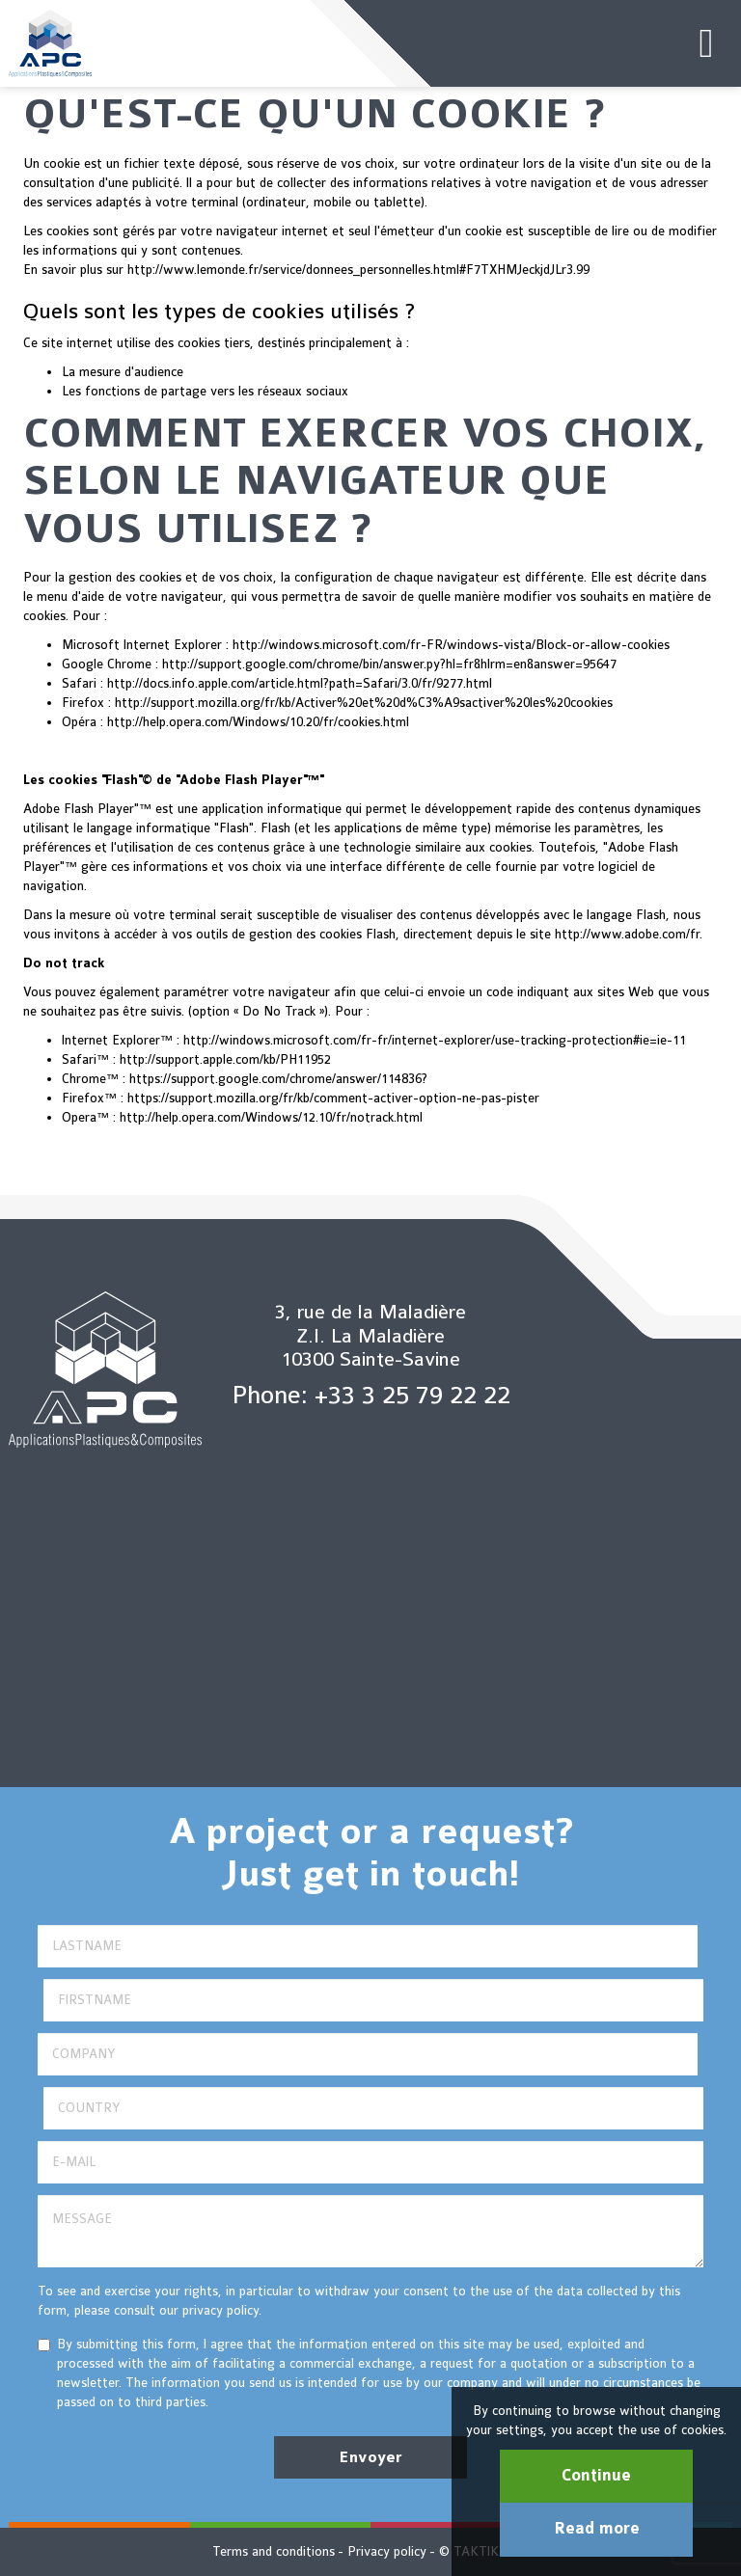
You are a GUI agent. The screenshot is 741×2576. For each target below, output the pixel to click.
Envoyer (370, 2457)
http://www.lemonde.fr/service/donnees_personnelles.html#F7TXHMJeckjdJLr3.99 (358, 269)
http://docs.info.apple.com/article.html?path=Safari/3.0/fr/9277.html (299, 683)
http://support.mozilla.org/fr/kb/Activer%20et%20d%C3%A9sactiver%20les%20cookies (364, 702)
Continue (596, 2475)
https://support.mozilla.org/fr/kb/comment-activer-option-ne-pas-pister (333, 1098)
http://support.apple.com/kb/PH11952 (225, 1059)
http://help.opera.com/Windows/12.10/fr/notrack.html (271, 1117)
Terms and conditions (273, 2551)
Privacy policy (386, 2551)
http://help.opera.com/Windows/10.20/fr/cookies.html (258, 722)
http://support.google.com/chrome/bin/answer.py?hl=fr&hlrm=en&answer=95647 (389, 664)
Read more (597, 2528)
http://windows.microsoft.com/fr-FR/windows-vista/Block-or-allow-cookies (451, 644)
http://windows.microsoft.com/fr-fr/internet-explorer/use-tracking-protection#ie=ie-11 (434, 1040)
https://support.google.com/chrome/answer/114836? (278, 1078)
